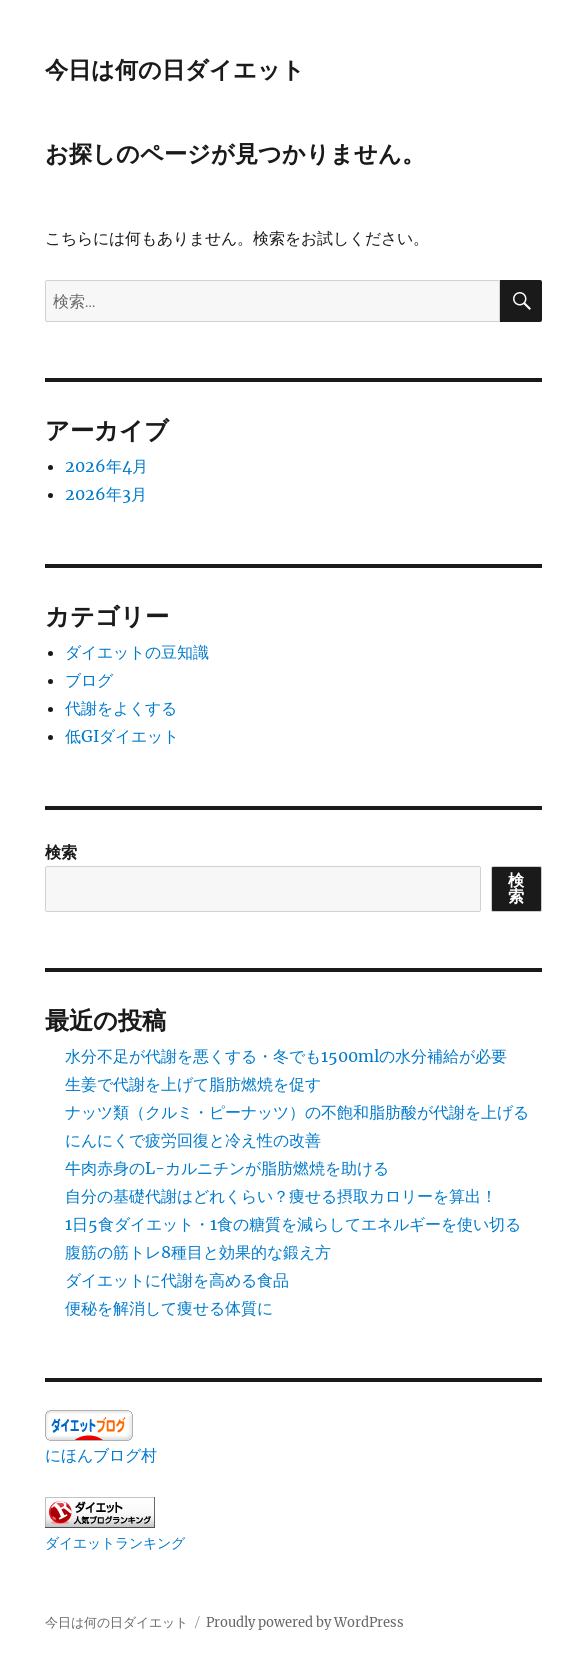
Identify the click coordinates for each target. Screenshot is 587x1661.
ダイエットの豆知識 (137, 652)
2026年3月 (106, 494)
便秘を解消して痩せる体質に (169, 1308)
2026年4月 (106, 466)
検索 (61, 852)
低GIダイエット (122, 736)
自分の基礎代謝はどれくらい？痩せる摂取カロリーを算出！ (281, 1196)
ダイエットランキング (115, 1543)
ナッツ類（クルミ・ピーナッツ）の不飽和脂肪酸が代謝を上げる (297, 1112)
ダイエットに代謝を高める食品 (177, 1280)
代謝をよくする (121, 708)
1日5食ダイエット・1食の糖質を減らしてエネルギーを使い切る (293, 1224)
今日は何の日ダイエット (175, 70)
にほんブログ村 (101, 1455)
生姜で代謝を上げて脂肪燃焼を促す (193, 1084)
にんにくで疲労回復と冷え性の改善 (193, 1140)
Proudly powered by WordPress (305, 1622)
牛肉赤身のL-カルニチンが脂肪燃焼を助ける (227, 1168)
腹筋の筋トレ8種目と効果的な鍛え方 (198, 1252)
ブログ (89, 680)
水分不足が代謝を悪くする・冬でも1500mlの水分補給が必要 (286, 1056)
